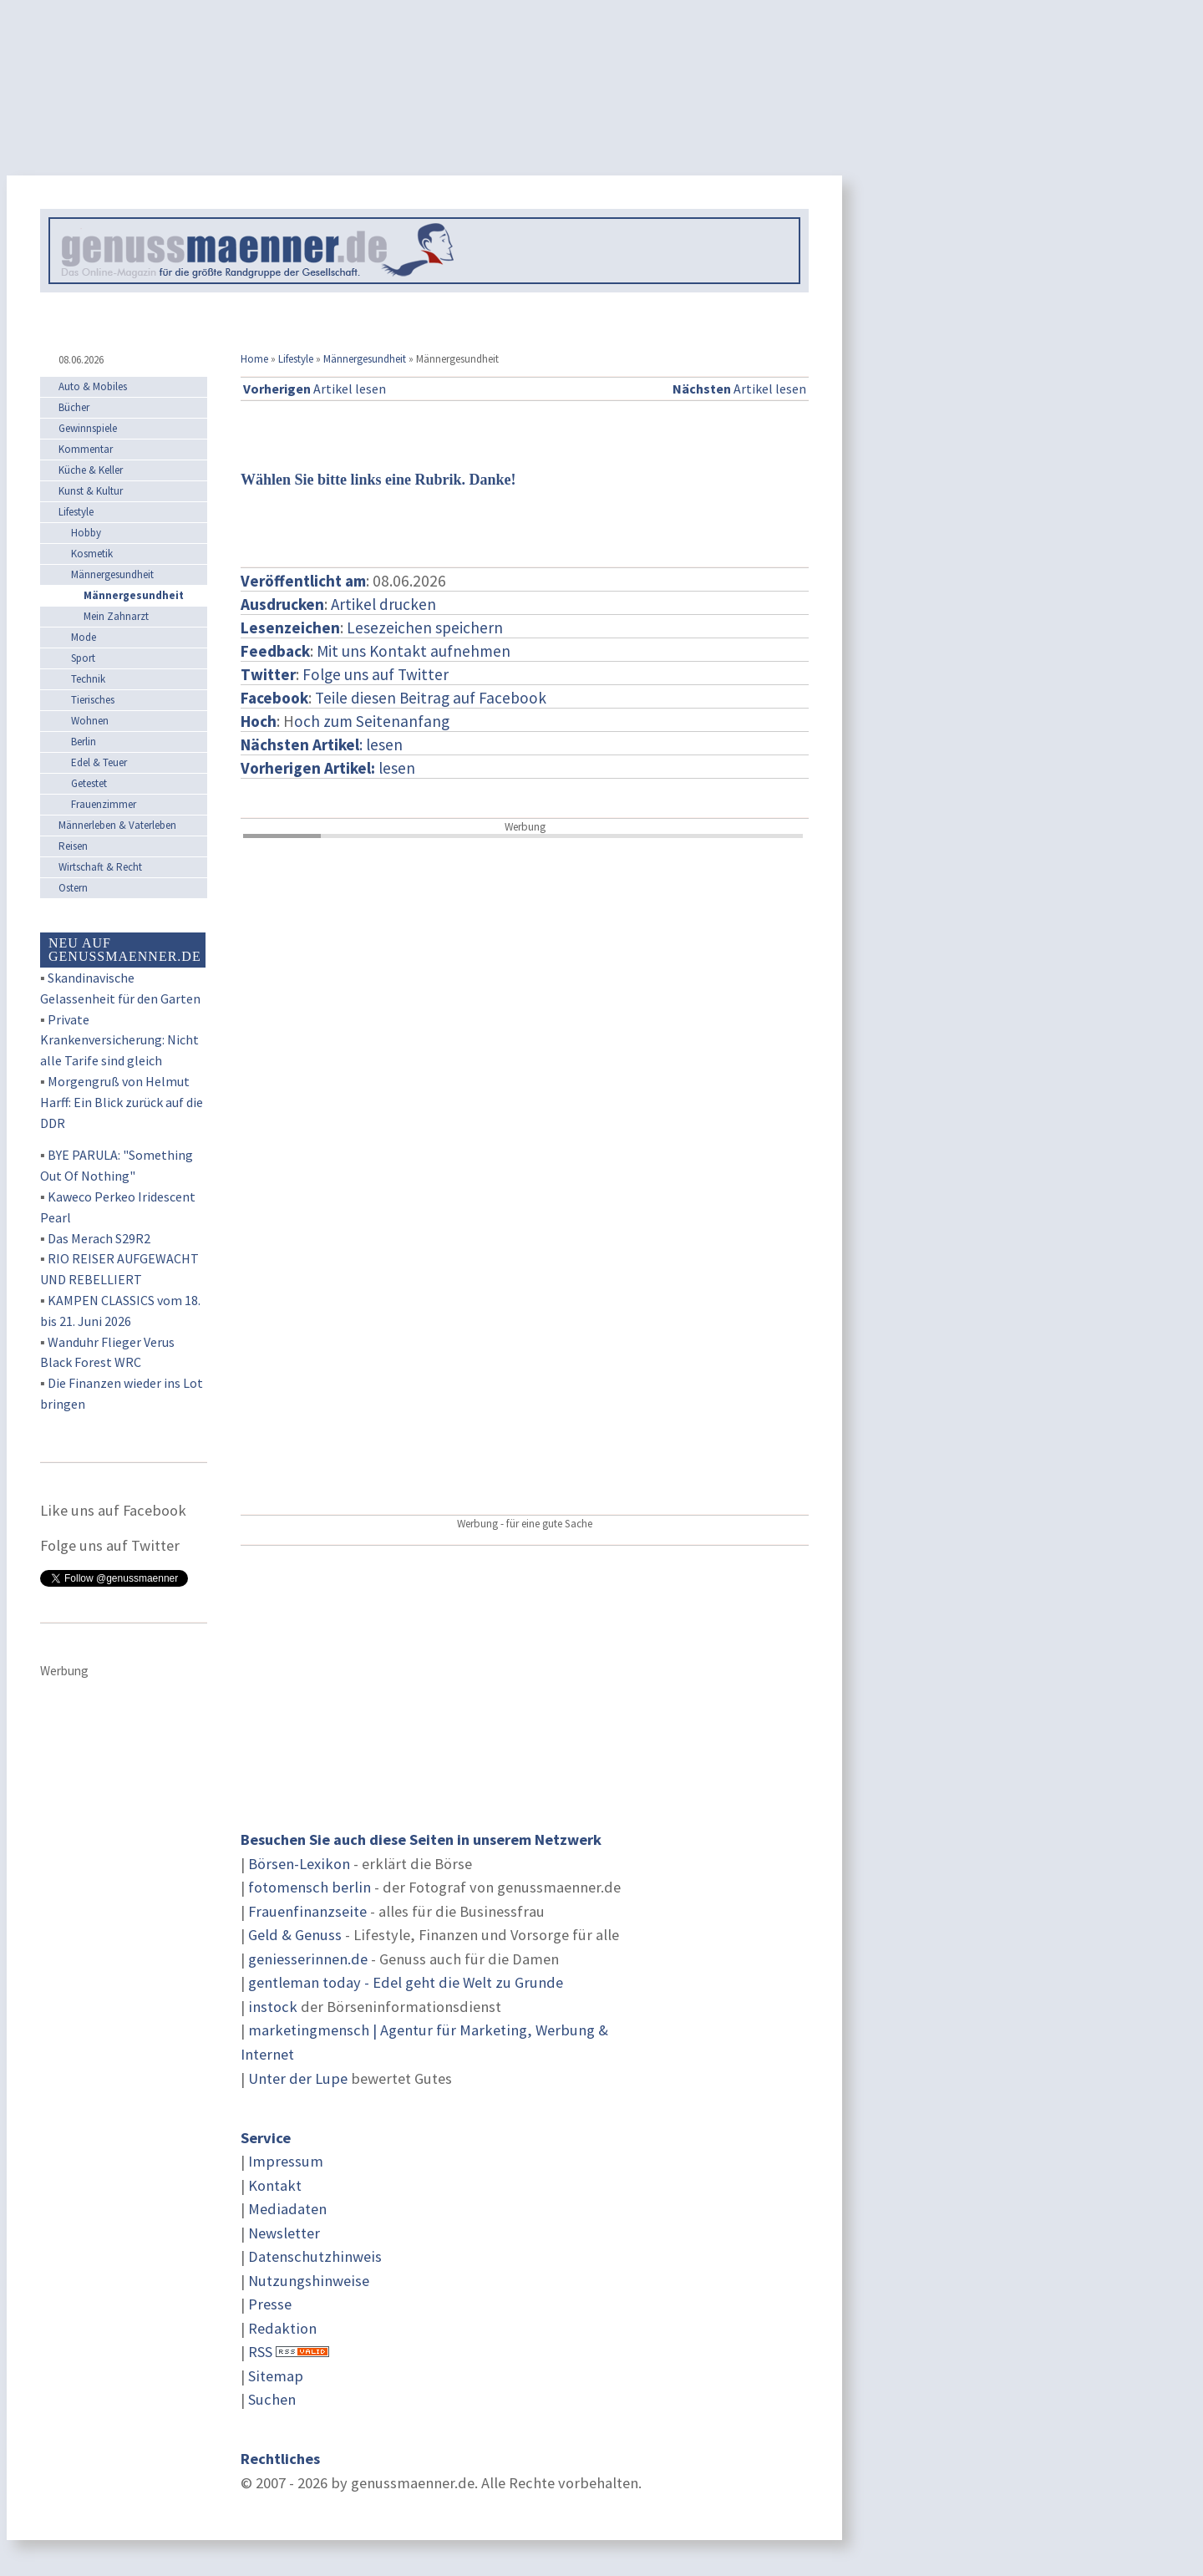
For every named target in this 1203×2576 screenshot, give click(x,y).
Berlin (83, 741)
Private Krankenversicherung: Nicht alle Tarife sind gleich (119, 1040)
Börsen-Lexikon (299, 1863)
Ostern (73, 888)
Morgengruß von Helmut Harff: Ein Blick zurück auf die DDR (121, 1102)
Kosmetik (92, 553)
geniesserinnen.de (308, 1959)
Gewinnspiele (87, 428)
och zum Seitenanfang (371, 721)
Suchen (272, 2399)
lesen (328, 768)
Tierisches (92, 700)
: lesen (322, 744)
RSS (260, 2351)
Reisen (73, 846)
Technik (88, 679)
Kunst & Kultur (90, 491)
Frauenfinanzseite (307, 1911)
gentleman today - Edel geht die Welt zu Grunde (405, 1982)
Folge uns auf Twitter (375, 674)
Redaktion (282, 2328)
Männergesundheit (364, 359)
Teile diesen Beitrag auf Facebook (430, 698)
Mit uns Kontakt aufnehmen (413, 651)
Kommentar (85, 449)
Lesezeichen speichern (425, 627)
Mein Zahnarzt (116, 616)
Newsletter (284, 2233)
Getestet (89, 783)
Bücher (73, 407)
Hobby (86, 533)
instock (272, 2006)
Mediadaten (287, 2208)
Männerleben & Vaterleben (117, 825)
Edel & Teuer (99, 762)
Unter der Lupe (298, 2078)
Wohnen (90, 721)
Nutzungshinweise (308, 2280)
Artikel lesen (314, 388)
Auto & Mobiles (92, 386)
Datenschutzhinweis (315, 2256)
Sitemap (275, 2375)
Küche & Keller (90, 470)
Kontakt (275, 2185)
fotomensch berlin (309, 1887)
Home (254, 359)
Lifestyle (295, 359)
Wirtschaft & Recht (100, 867)
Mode (83, 637)
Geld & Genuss (295, 1934)
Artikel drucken (383, 604)
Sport (83, 658)
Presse (270, 2304)
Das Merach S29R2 (99, 1238)
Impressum (285, 2161)
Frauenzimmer (103, 804)
